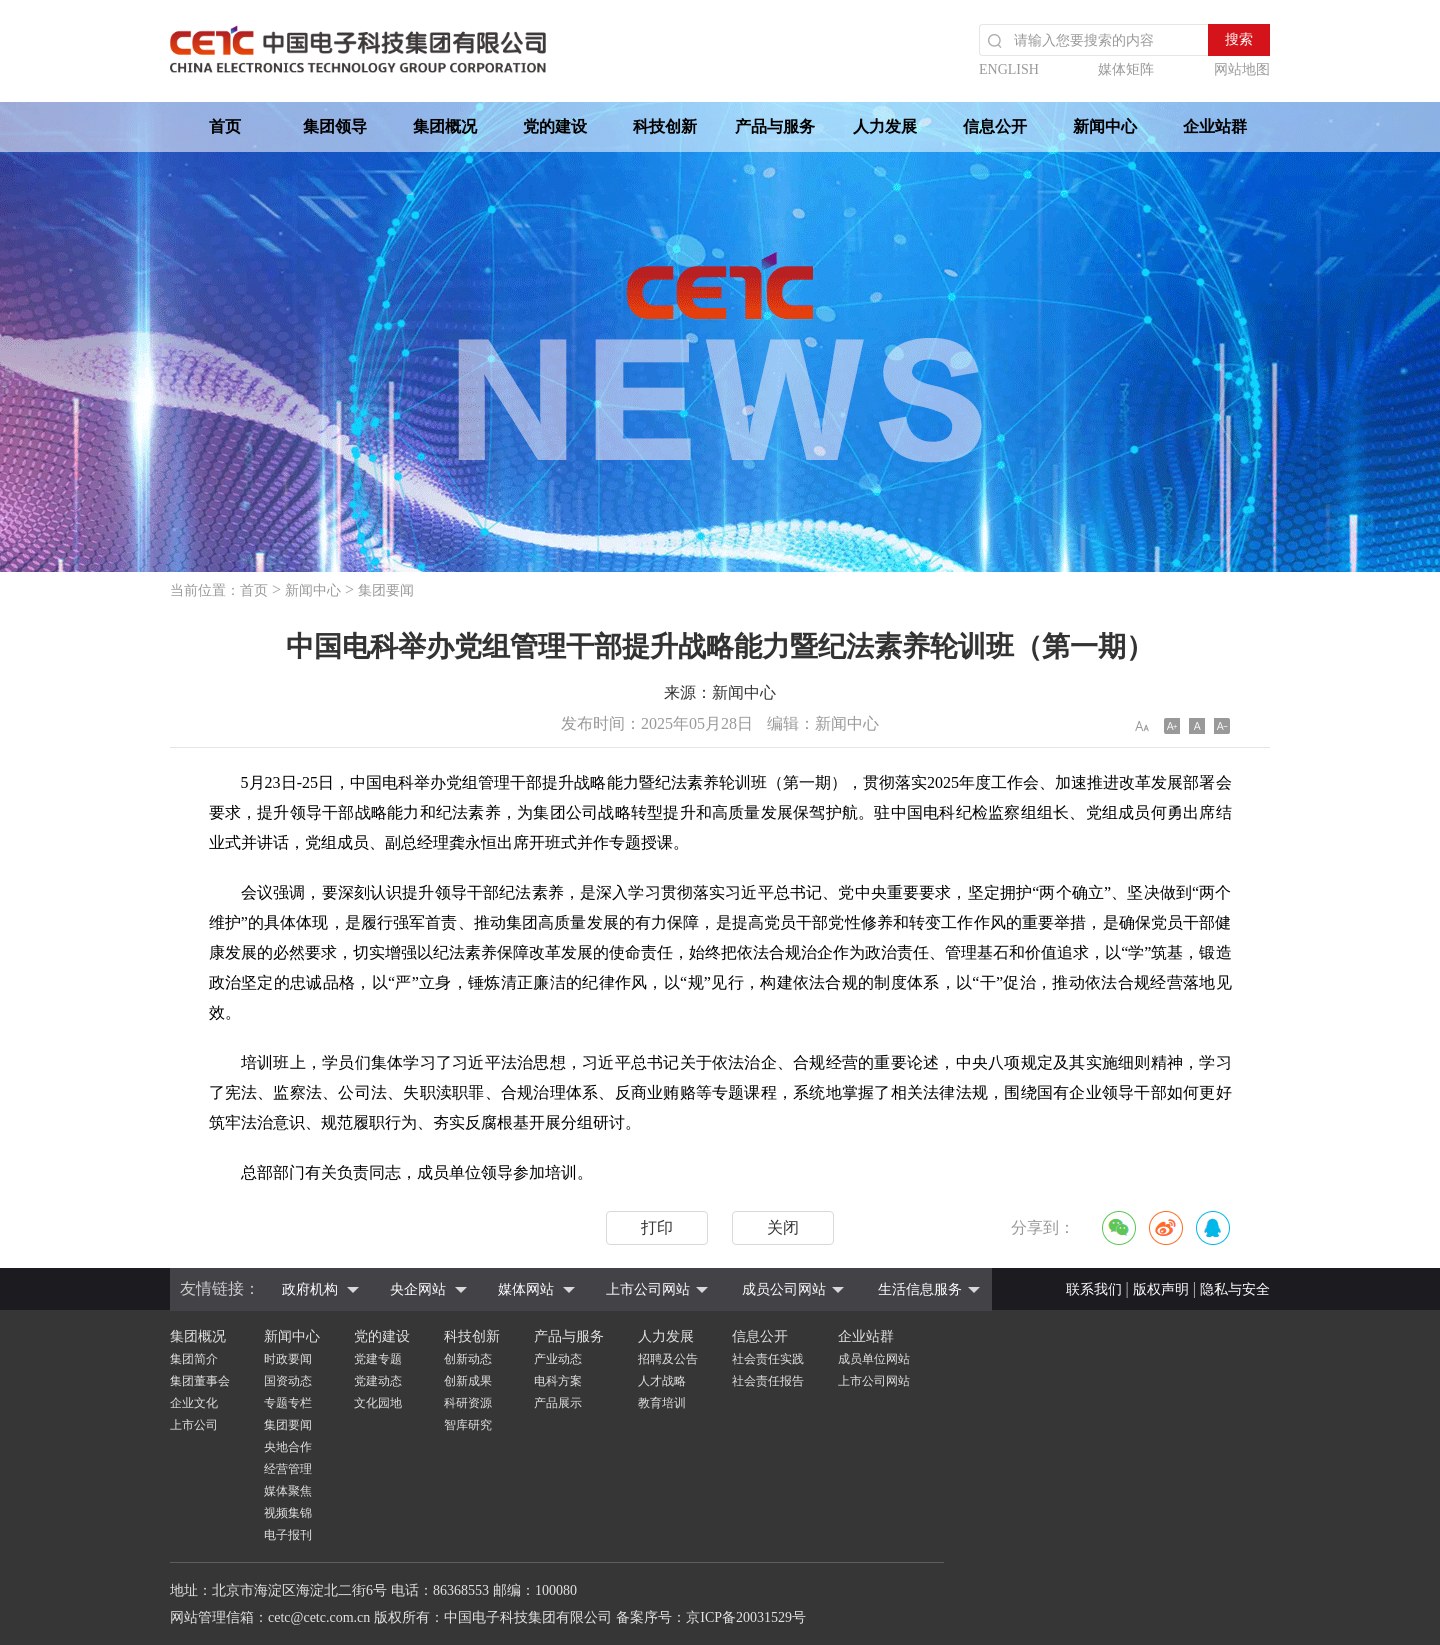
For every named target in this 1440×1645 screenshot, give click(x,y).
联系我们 (1094, 1289)
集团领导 (335, 126)
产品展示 (558, 1403)
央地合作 (288, 1447)
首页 (225, 126)
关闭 (783, 1227)
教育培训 (662, 1403)
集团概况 (445, 126)
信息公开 (995, 126)
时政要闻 (288, 1359)
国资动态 (288, 1381)
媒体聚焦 (288, 1491)
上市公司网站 (648, 1289)
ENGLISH (1009, 69)
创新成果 (468, 1381)
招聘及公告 (668, 1359)
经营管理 (288, 1469)
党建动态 (378, 1381)
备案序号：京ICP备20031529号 (711, 1617)
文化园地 (378, 1403)
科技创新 (665, 126)
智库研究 (468, 1425)
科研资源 (468, 1403)
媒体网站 (526, 1289)
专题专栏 (288, 1403)
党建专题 (378, 1359)
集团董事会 (200, 1381)
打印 (657, 1227)
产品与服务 (775, 126)
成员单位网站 (874, 1359)
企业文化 (194, 1403)
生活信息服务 (920, 1289)
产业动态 (558, 1359)
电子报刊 (288, 1535)
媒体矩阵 (1126, 69)
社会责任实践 (768, 1359)
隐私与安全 (1235, 1289)
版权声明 (1161, 1289)
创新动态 (468, 1359)
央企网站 (418, 1289)
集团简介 (194, 1359)
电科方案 (558, 1381)
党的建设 (555, 126)
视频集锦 (288, 1513)
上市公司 (194, 1425)
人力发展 (885, 126)
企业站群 (1215, 126)
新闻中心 (1105, 126)
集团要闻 (386, 590)
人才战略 (662, 1381)
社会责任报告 (768, 1381)
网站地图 (1242, 69)
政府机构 (310, 1289)
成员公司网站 (784, 1289)
